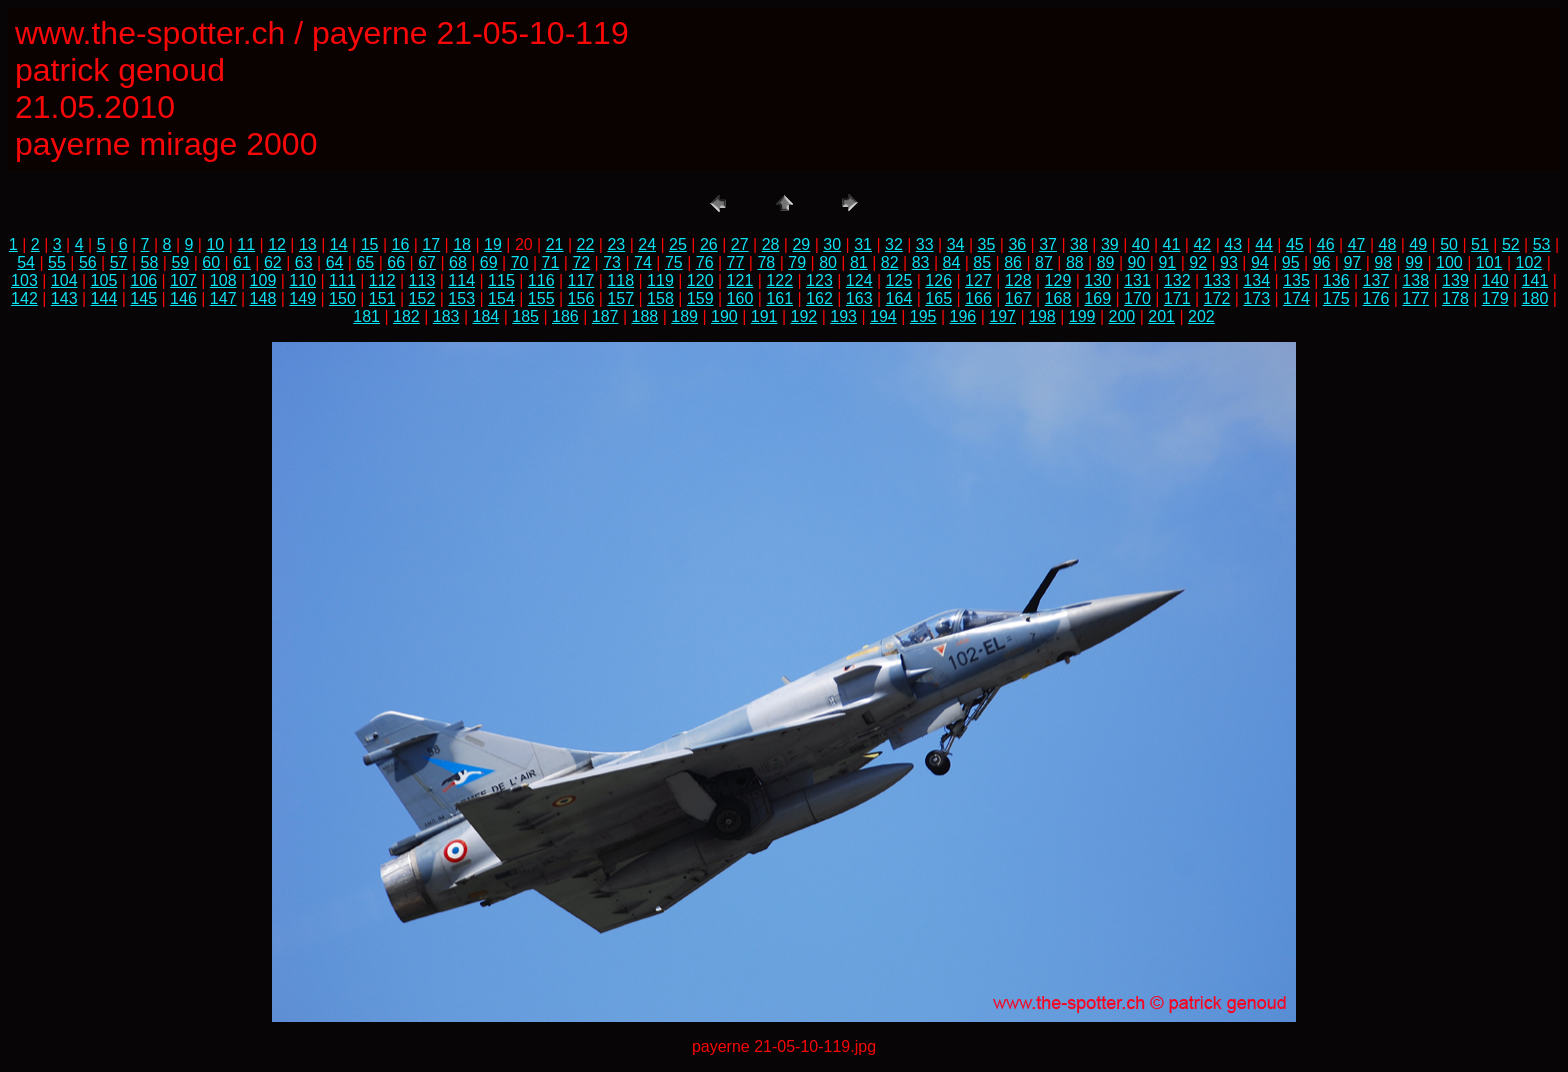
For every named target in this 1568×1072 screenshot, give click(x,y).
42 (1202, 244)
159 (700, 298)
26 (709, 244)
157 (620, 298)
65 (365, 262)
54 (26, 262)
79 (797, 262)
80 (828, 262)
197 (1002, 316)
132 (1177, 280)
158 (660, 298)
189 (684, 316)
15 (370, 244)
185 (525, 316)
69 (489, 262)
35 (987, 244)
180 (1535, 298)
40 (1141, 244)
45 (1295, 244)
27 (740, 244)
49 (1418, 244)
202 (1201, 316)
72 (581, 262)
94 (1260, 262)
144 (104, 298)
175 (1336, 298)
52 (1511, 244)
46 (1326, 244)
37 (1048, 244)
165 (938, 298)
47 (1357, 244)
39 (1110, 244)
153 (461, 298)
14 (339, 244)
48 (1388, 244)
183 (446, 316)
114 (461, 280)
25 (678, 244)
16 (401, 244)
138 (1415, 280)
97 (1352, 262)
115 (501, 280)
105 (104, 280)
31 (863, 244)
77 (736, 262)
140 (1495, 280)
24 (647, 244)
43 (1233, 244)
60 (211, 262)
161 (779, 298)
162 (819, 298)
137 (1376, 280)
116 (541, 280)
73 (612, 262)
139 (1455, 280)
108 (223, 280)
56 (88, 262)
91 (1167, 262)
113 (422, 280)
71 (551, 262)
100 (1449, 262)
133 (1217, 280)
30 (832, 244)
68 (458, 262)
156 (581, 298)
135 (1296, 280)
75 (674, 262)
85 (982, 262)
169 (1097, 298)
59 (180, 262)
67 (427, 262)
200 (1122, 316)
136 (1336, 280)
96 (1322, 262)
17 (431, 244)
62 (273, 262)
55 (57, 262)
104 (64, 280)
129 (1058, 280)
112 (382, 280)
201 (1161, 316)
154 (501, 298)
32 (894, 244)
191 (764, 316)
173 (1256, 298)
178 (1455, 298)
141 (1535, 280)
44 (1264, 244)
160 (740, 298)
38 (1079, 244)
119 (660, 280)
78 (766, 262)
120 (700, 280)
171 (1177, 298)
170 (1137, 298)
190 (724, 316)
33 (925, 244)
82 (890, 262)
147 (223, 298)
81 (859, 262)
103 (24, 280)
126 (938, 280)
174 (1296, 298)
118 (620, 280)
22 (586, 244)
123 (819, 280)
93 (1229, 262)
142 (24, 298)
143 (64, 298)
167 (1018, 298)
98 (1383, 262)
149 (302, 298)
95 (1291, 262)
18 (462, 244)
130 (1097, 280)
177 (1415, 298)
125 (899, 280)
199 (1082, 316)
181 (366, 316)
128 (1018, 280)
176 (1376, 298)
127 (978, 280)
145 (143, 298)
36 (1017, 244)
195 (923, 316)
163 (859, 298)
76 (705, 262)
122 (779, 280)
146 (183, 298)
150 (342, 298)
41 (1172, 244)
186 (565, 316)
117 (581, 280)
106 (143, 280)
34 (956, 244)
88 (1075, 262)
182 (406, 316)
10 (215, 244)
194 (883, 316)
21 (555, 244)
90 (1137, 262)
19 (493, 244)
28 (771, 244)
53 (1542, 244)
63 (304, 262)
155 (541, 298)
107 (183, 280)
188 (645, 316)
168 (1058, 298)
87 (1044, 262)
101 (1489, 262)
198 (1042, 316)
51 (1480, 244)
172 (1217, 298)
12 (277, 244)
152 (422, 298)
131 (1137, 280)
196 (963, 316)
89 (1106, 262)
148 (263, 298)
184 (486, 316)
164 (899, 298)
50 (1449, 244)
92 (1198, 262)
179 (1495, 298)
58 (150, 262)
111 (342, 280)
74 (643, 262)
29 (801, 244)
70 (520, 262)
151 (382, 298)
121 (740, 280)
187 (605, 316)
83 (921, 262)
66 (396, 262)
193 (843, 316)
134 (1256, 280)
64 (335, 262)
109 (263, 280)
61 (242, 262)
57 (119, 262)
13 (308, 244)
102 (1529, 262)
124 (859, 280)
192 (804, 316)
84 (952, 262)
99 (1414, 262)
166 (978, 298)
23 (616, 244)
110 (302, 280)
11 (246, 244)
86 (1013, 262)
